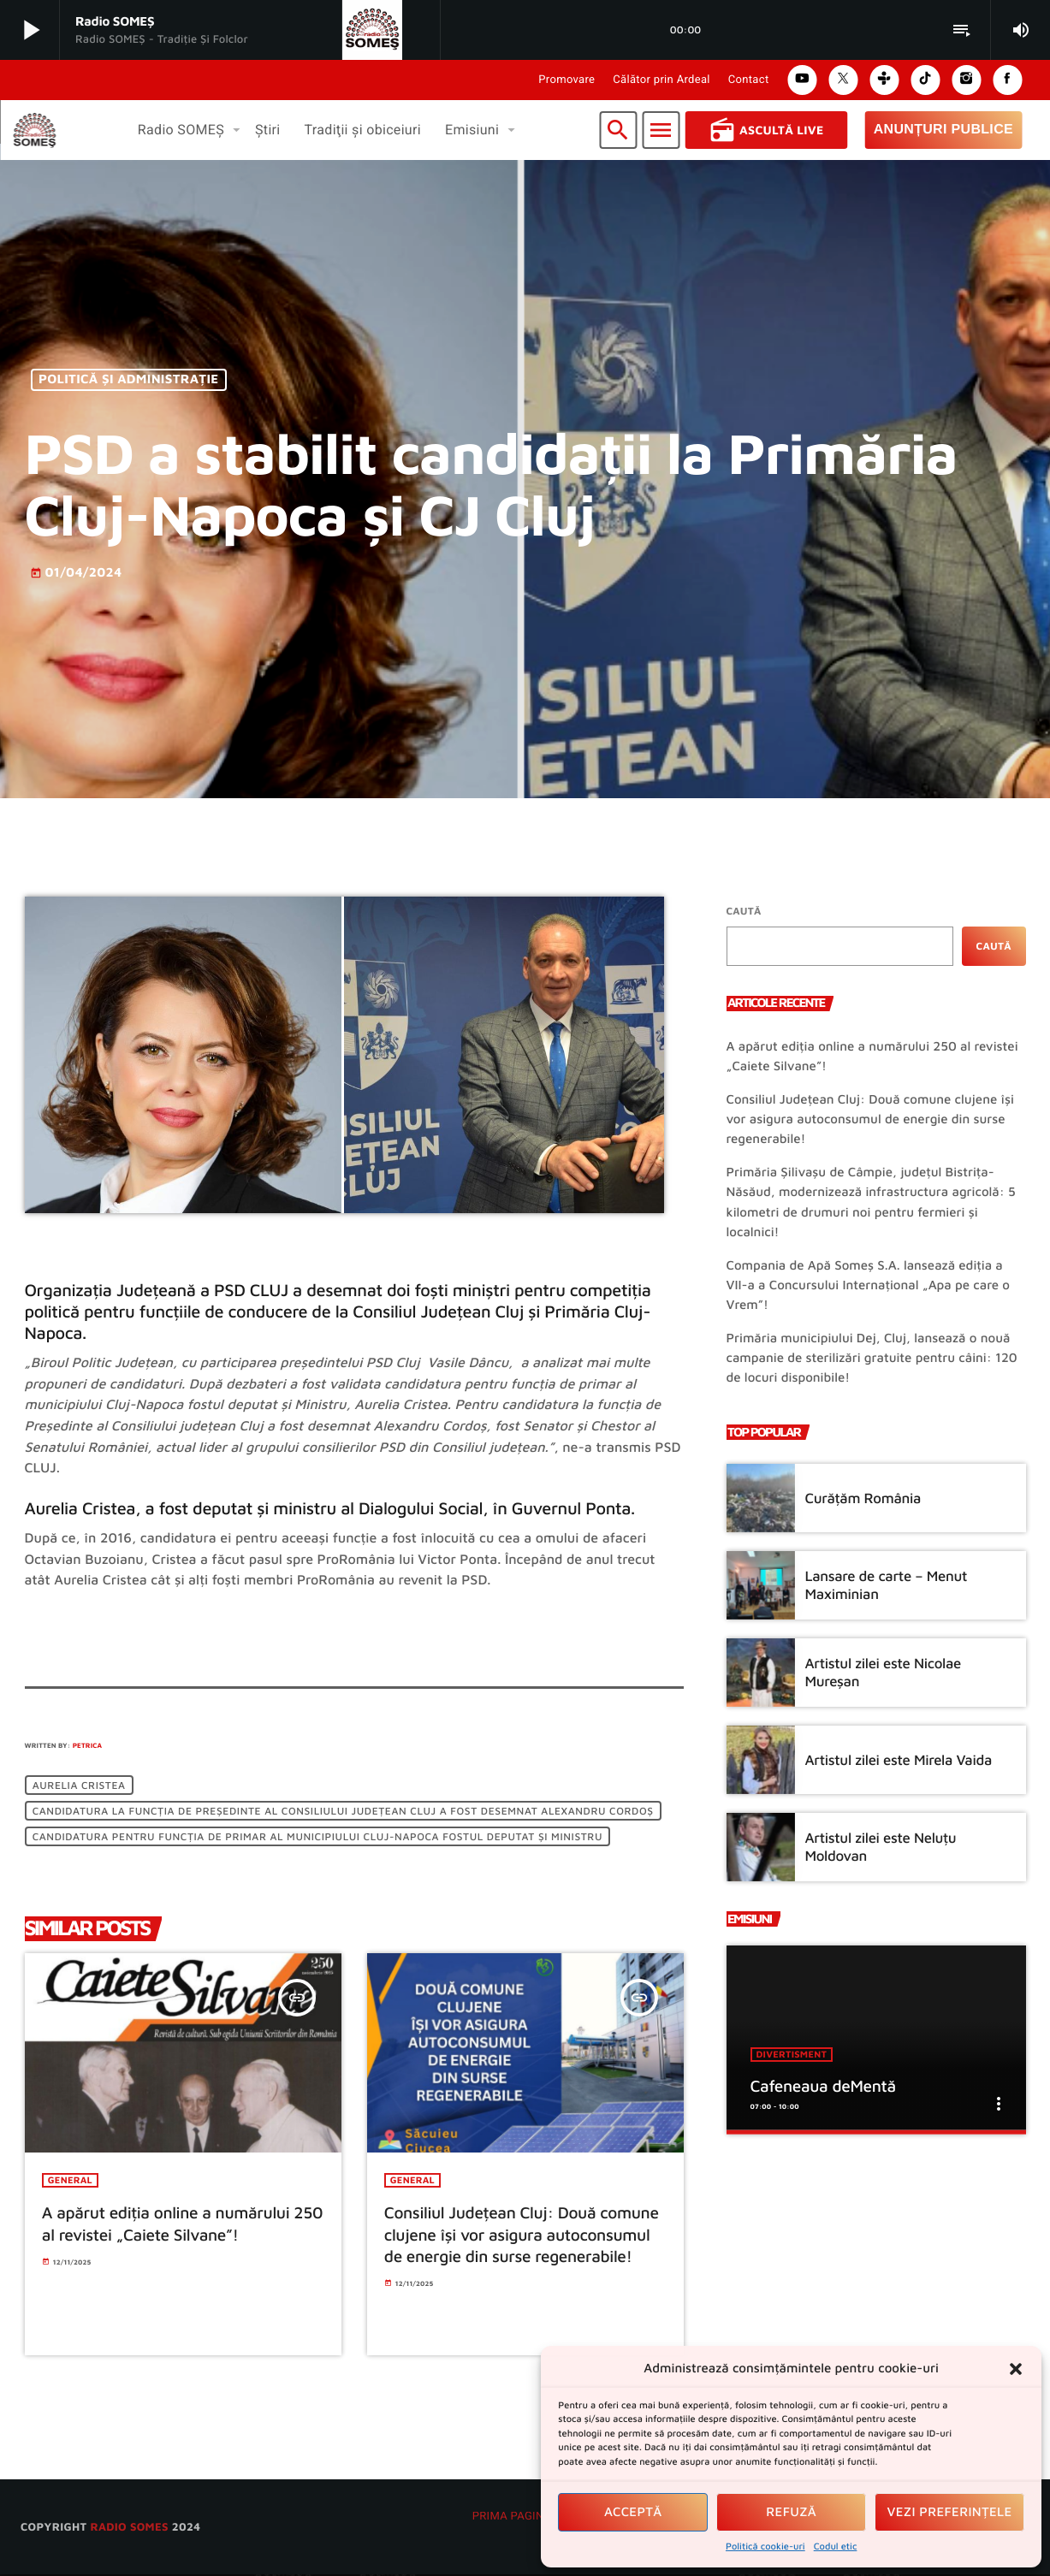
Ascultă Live (766, 130)
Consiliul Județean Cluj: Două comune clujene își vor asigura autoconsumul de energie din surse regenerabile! (870, 1119)
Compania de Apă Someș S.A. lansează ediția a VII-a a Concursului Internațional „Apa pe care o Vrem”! (868, 1285)
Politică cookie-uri (765, 2546)
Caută (744, 910)
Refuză (791, 2512)
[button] (1015, 2369)
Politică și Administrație (129, 380)
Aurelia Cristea (79, 1785)
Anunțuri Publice (943, 129)
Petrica (88, 1745)
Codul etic (835, 2546)
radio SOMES (129, 2527)
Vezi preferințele (949, 2512)
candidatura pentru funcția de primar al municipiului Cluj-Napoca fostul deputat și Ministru (317, 1836)
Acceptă (633, 2512)
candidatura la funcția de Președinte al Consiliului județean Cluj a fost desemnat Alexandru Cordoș (343, 1810)
